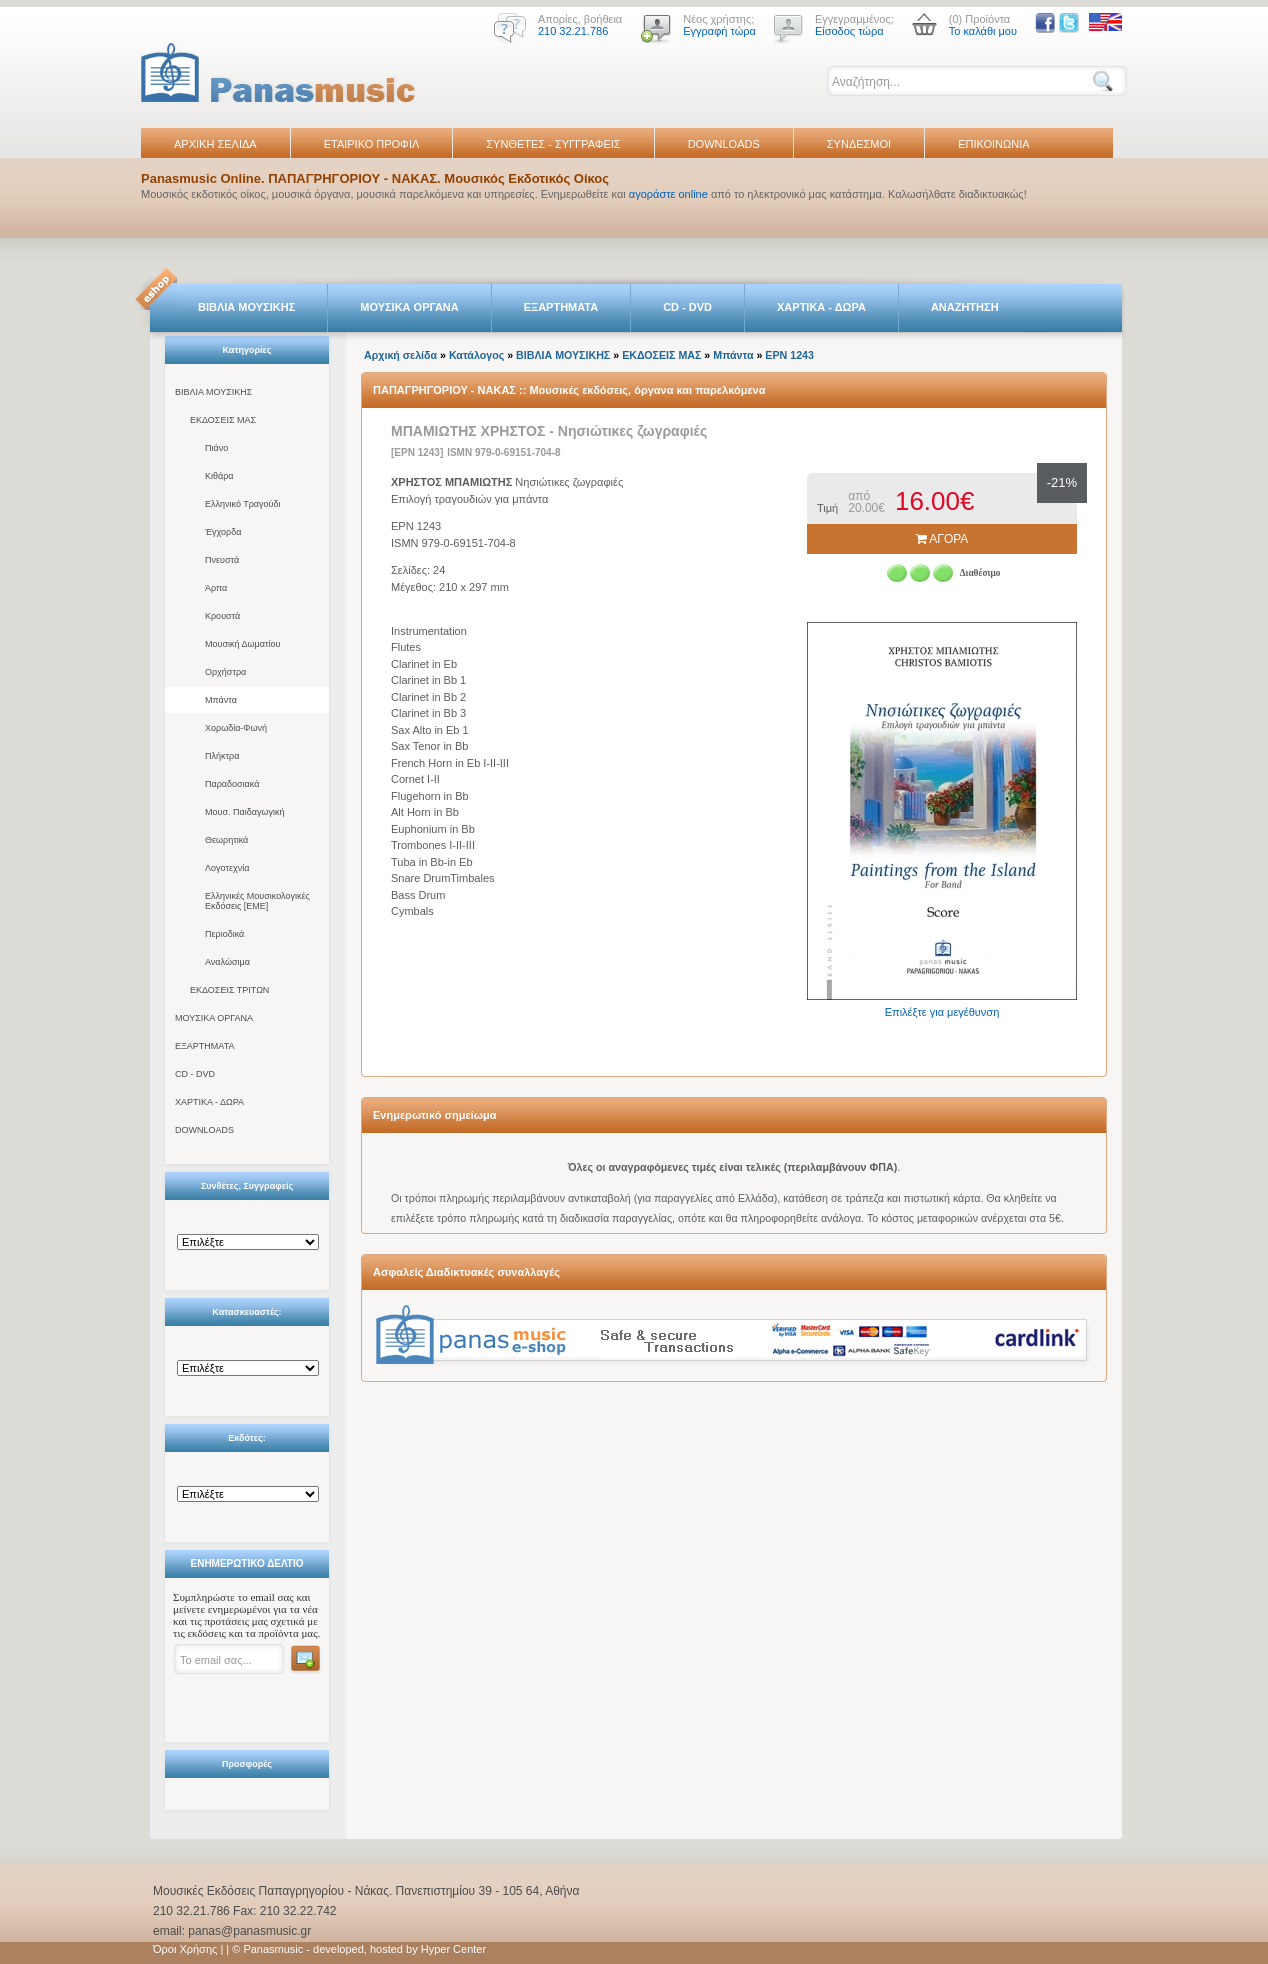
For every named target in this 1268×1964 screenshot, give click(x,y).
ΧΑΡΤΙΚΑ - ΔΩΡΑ (821, 307)
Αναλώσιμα (227, 962)
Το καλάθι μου (983, 31)
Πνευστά (222, 560)
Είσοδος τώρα (849, 31)
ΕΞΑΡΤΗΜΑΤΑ (561, 307)
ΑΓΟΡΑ (942, 539)
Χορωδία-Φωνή (236, 728)
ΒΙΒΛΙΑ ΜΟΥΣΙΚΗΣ (246, 307)
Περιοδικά (224, 934)
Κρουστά (222, 616)
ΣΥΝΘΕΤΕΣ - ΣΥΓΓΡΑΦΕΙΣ (553, 144)
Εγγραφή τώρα (719, 31)
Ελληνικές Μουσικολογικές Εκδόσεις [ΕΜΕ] (257, 901)
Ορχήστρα (225, 672)
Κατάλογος (476, 355)
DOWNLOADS (724, 144)
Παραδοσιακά (232, 784)
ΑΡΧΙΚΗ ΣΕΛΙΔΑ (215, 144)
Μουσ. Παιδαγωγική (244, 812)
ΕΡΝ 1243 (789, 355)
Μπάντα (221, 700)
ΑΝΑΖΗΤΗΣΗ (965, 307)
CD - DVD (687, 307)
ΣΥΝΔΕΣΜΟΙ (859, 144)
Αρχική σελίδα (400, 355)
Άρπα (216, 588)
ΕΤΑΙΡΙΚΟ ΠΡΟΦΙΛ (372, 144)
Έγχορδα (223, 532)
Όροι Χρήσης (185, 1949)
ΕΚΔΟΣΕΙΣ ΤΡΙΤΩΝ (229, 990)
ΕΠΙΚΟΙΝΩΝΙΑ (993, 144)
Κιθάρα (219, 476)
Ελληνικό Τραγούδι (243, 504)
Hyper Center (453, 1949)
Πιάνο (216, 448)
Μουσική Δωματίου (242, 644)
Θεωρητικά (226, 840)
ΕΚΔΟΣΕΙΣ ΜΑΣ (223, 420)
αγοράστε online (668, 194)
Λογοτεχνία (227, 868)
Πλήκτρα (222, 756)
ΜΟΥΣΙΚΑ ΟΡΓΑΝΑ (409, 307)
